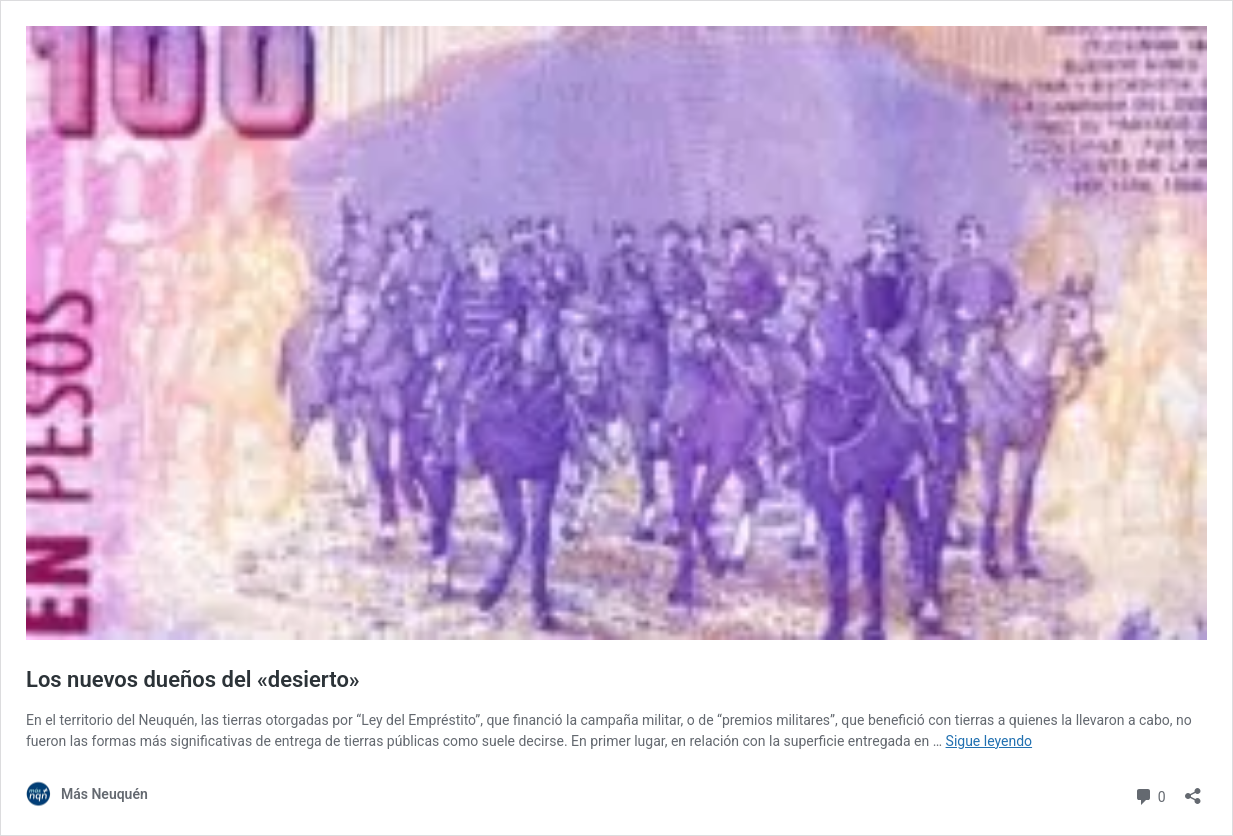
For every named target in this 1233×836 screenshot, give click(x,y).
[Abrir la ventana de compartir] (1193, 789)
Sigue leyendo (989, 741)
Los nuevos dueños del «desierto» (193, 679)
